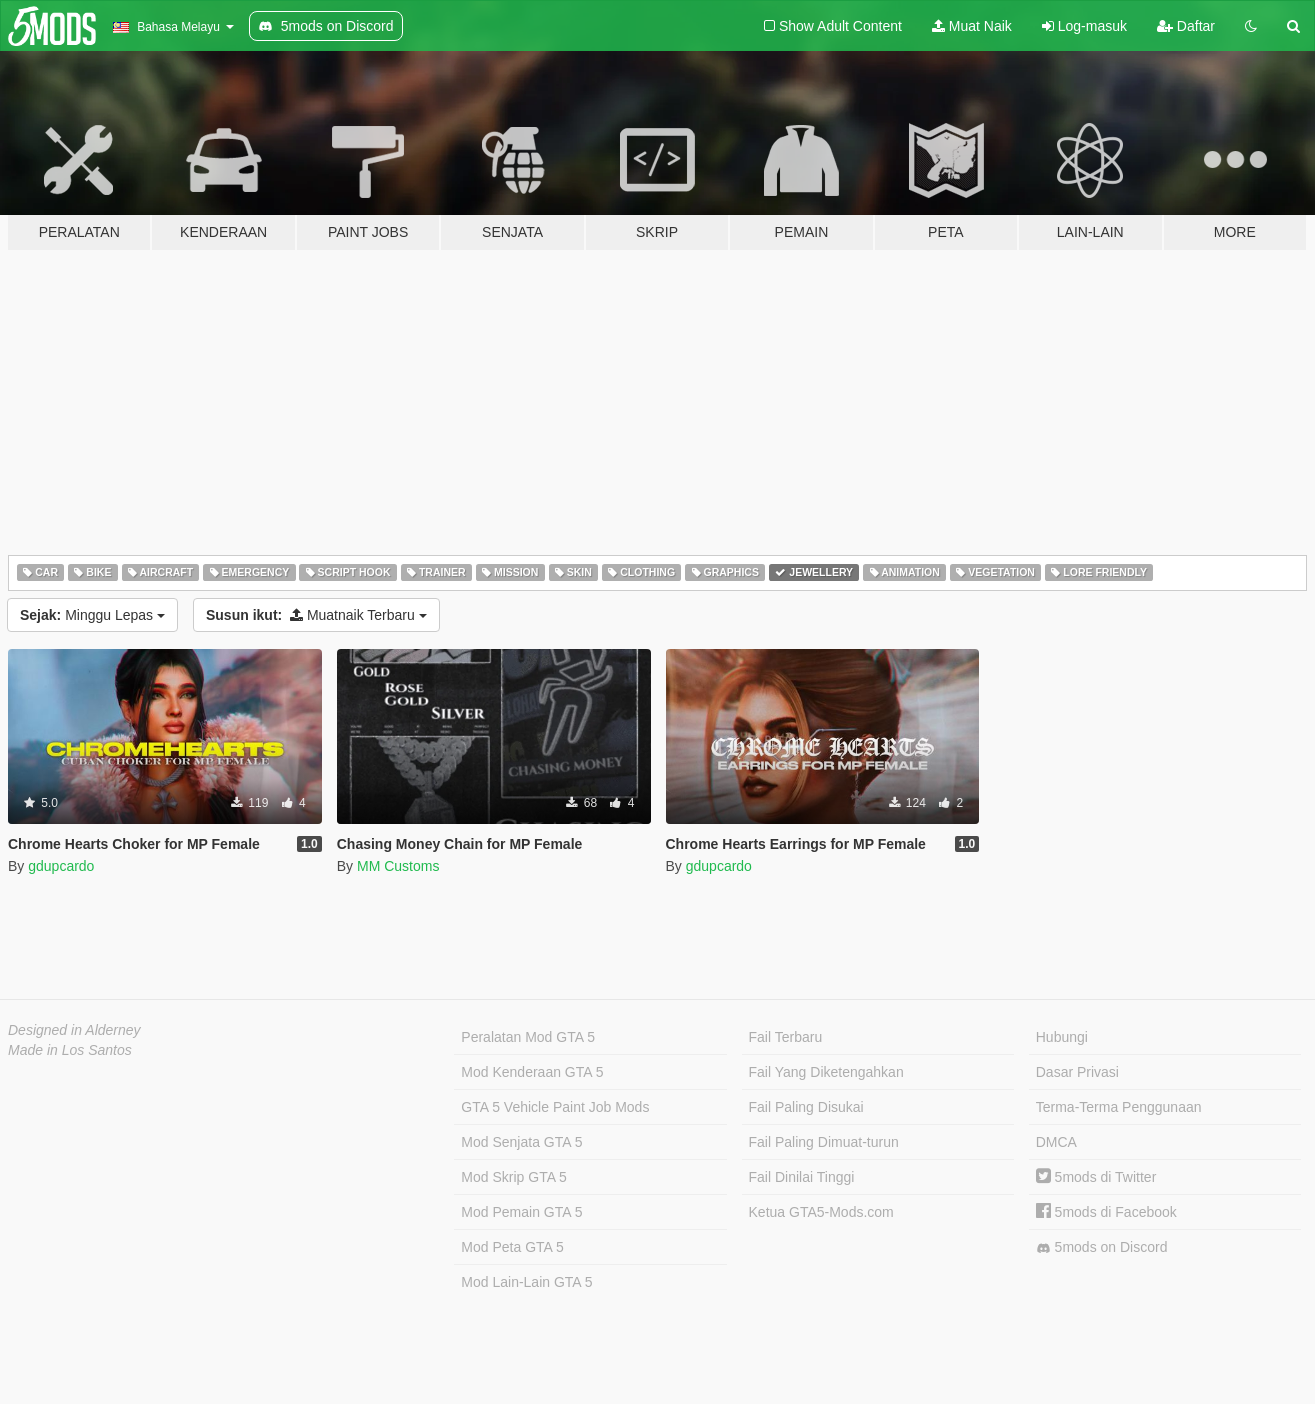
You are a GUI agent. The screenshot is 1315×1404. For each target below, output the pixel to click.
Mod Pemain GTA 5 (521, 1212)
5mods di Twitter (1096, 1177)
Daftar (1186, 26)
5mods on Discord (1102, 1247)
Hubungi (1062, 1037)
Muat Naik (972, 26)
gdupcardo (61, 866)
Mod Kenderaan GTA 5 (532, 1072)
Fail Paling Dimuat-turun (824, 1142)
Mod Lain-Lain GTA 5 (526, 1282)
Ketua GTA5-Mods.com (821, 1212)
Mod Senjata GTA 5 (521, 1142)
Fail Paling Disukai (806, 1107)
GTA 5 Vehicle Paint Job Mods (555, 1107)
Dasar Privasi (1077, 1072)
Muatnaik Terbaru (316, 615)
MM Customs (398, 866)
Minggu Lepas (92, 615)
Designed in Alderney (74, 1030)
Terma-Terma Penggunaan (1119, 1107)
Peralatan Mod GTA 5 (528, 1037)
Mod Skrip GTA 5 (514, 1177)
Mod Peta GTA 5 (512, 1247)
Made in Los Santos (70, 1050)
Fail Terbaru (786, 1037)
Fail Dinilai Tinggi (802, 1177)
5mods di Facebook (1106, 1212)
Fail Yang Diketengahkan (826, 1072)
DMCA (1056, 1142)
